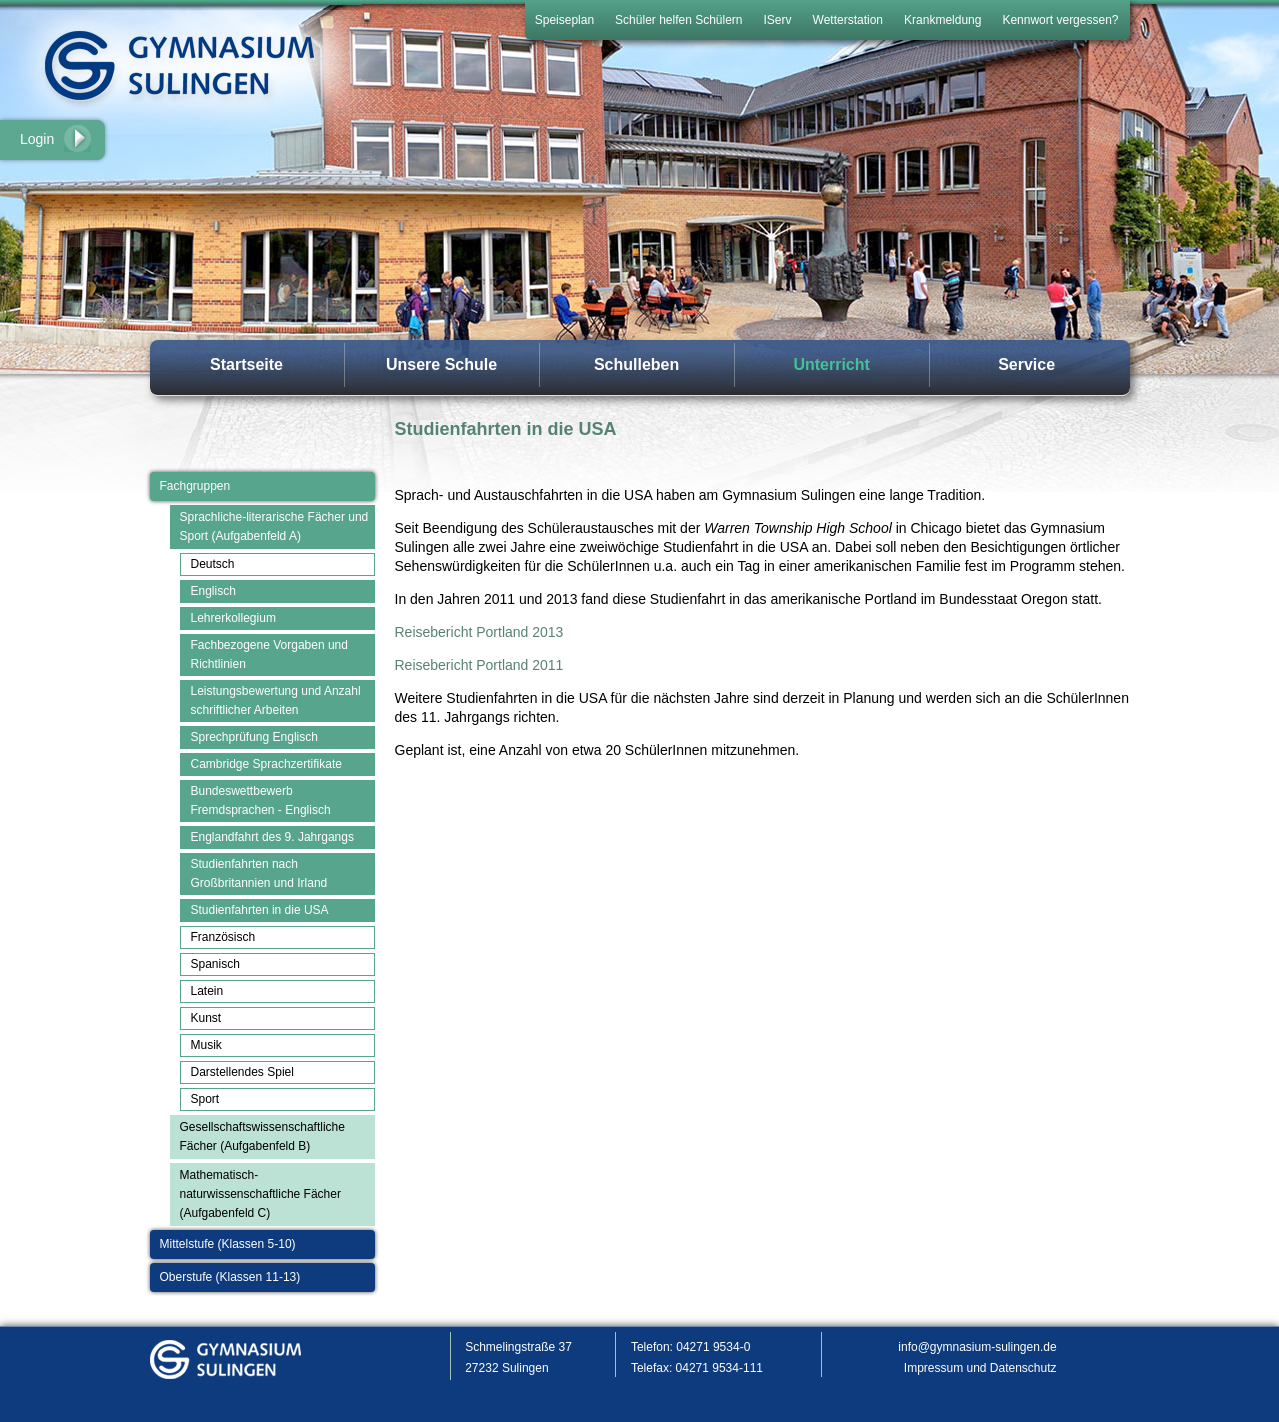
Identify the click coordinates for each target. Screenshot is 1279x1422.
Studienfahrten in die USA (260, 910)
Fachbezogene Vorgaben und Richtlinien (269, 654)
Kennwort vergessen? (1060, 20)
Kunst (206, 1018)
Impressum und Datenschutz (980, 1368)
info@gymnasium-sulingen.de (977, 1347)
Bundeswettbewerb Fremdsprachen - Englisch (261, 800)
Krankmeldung (942, 20)
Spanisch (215, 964)
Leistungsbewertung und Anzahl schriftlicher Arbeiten (276, 700)
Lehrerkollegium (233, 618)
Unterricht (831, 364)
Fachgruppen (195, 486)
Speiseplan (564, 20)
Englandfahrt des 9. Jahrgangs (272, 837)
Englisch (213, 591)
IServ (778, 20)
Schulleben (636, 364)
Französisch (223, 937)
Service (1026, 364)
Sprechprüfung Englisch (254, 737)
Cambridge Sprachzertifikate (266, 764)
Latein (207, 991)
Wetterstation (848, 20)
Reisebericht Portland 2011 (479, 665)
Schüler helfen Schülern (678, 20)
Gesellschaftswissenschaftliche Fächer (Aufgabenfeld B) (262, 1136)
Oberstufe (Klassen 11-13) (230, 1277)
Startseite (246, 364)
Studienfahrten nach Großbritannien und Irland (259, 873)
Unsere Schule (441, 364)
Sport (205, 1099)
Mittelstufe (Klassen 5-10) (228, 1244)
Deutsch (213, 564)
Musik (206, 1045)
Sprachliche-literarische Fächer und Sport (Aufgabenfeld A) (274, 526)
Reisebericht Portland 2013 (479, 632)
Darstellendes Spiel (242, 1072)
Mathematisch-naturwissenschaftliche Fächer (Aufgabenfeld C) (260, 1194)
